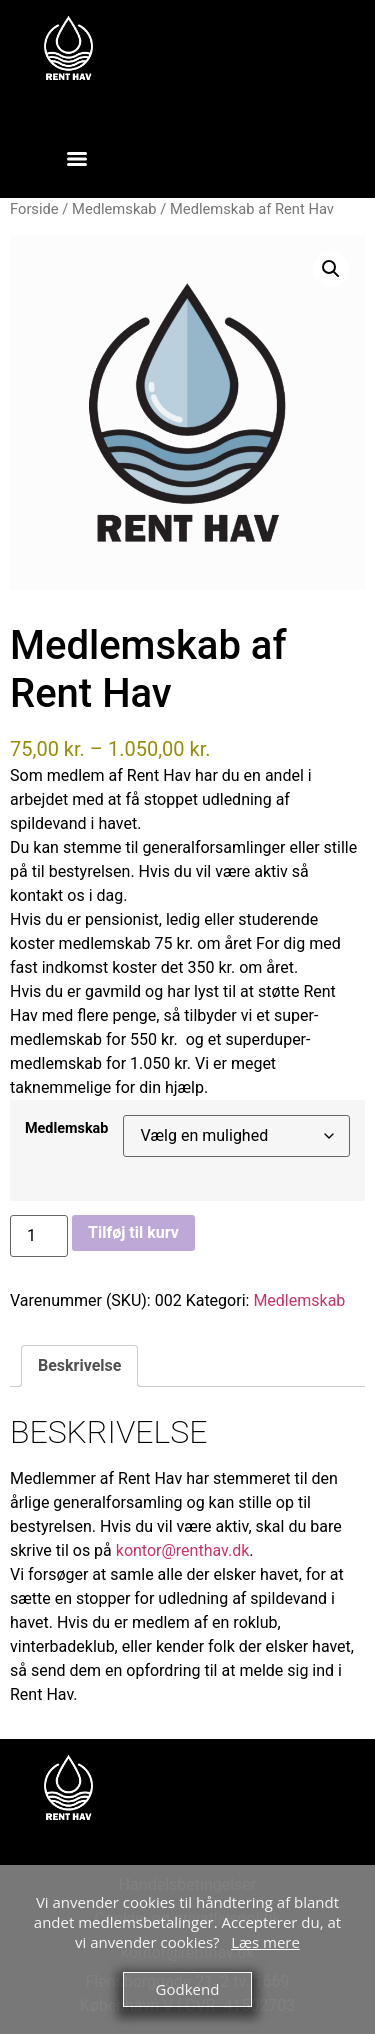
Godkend (188, 1989)
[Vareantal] (39, 1236)
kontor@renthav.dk (183, 1550)
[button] (331, 269)
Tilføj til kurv (133, 1232)
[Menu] (77, 159)
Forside (34, 209)
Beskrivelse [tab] (79, 1365)
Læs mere (265, 1942)
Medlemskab (114, 209)
